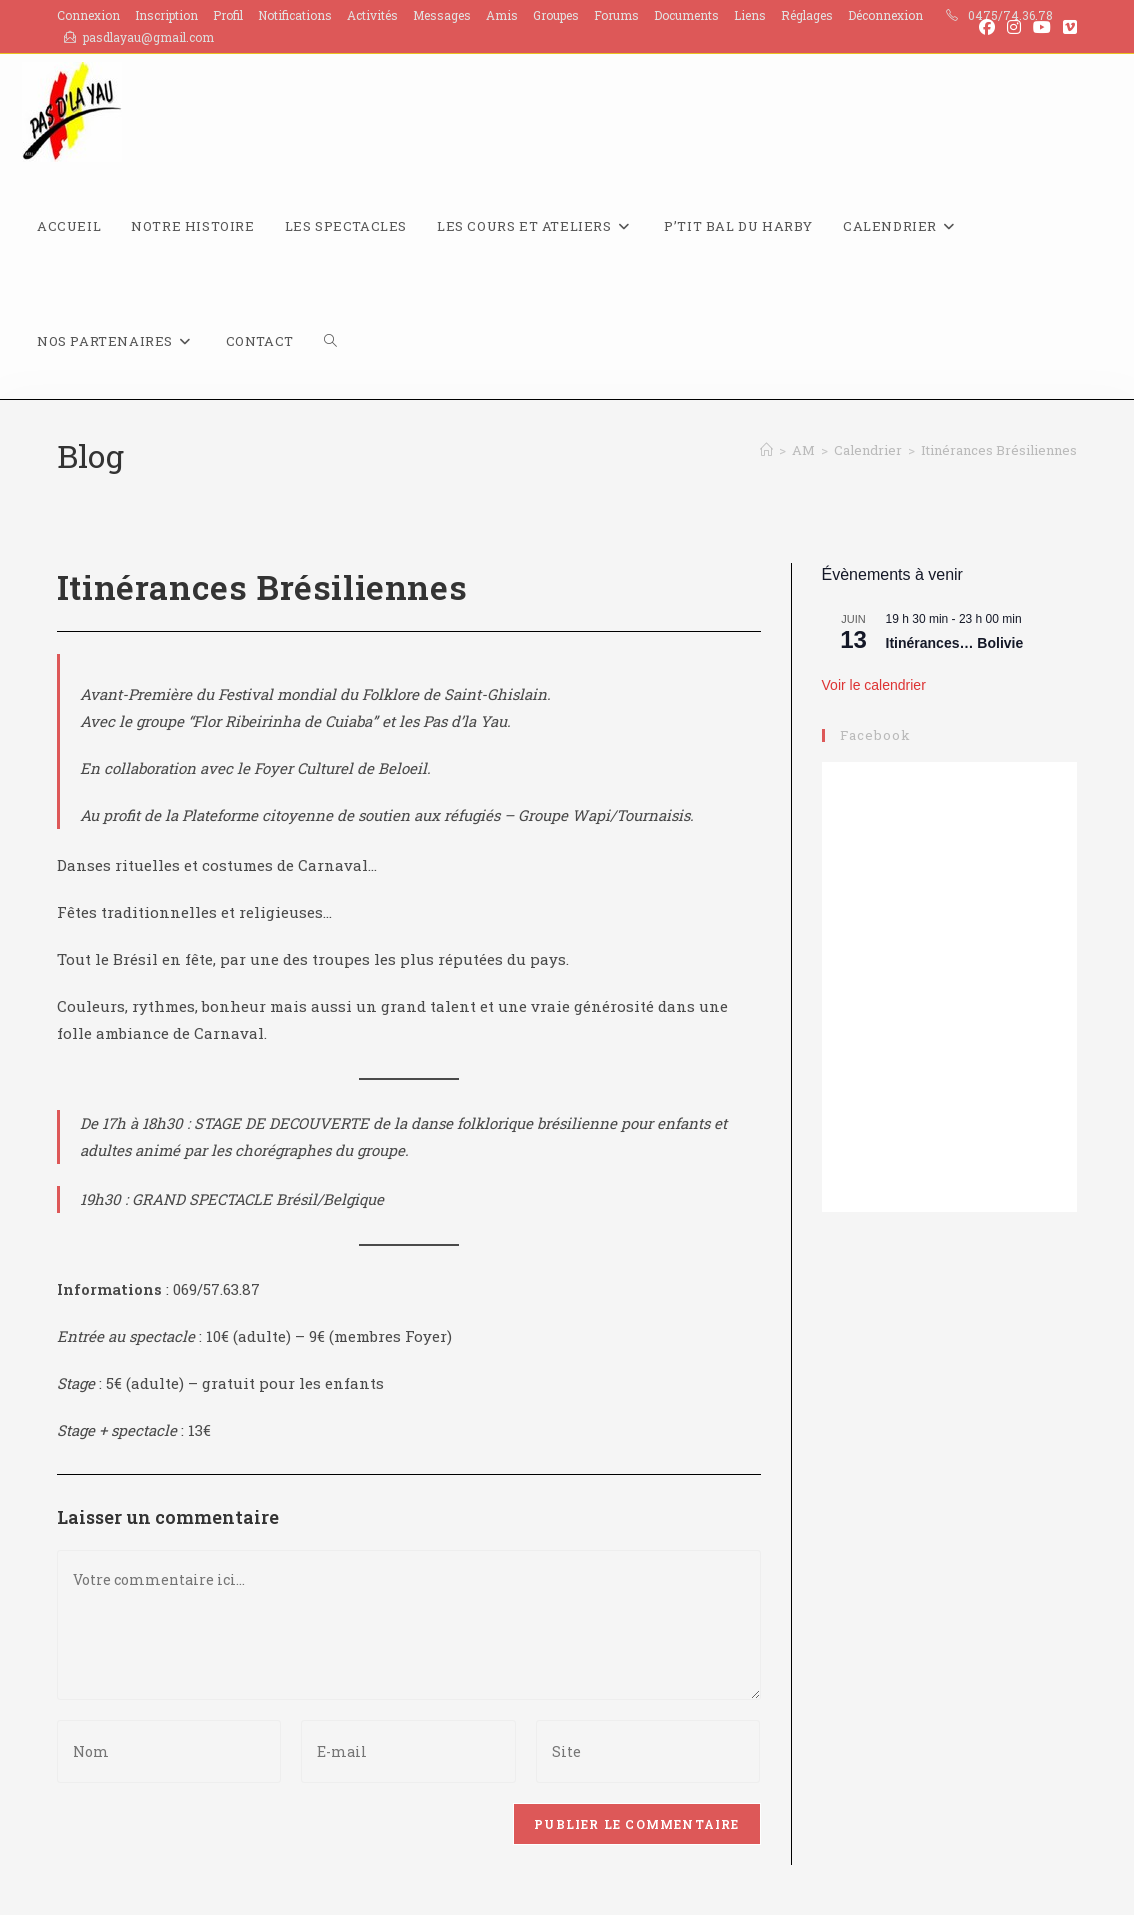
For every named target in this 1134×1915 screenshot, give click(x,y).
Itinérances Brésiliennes (999, 450)
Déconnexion (885, 15)
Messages (442, 15)
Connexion (88, 15)
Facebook (875, 735)
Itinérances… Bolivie (955, 643)
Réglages (807, 15)
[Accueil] (766, 450)
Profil (228, 15)
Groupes (556, 15)
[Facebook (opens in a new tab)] (987, 27)
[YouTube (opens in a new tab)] (1042, 27)
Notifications (295, 15)
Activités (372, 15)
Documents (686, 15)
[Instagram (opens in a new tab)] (1014, 27)
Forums (616, 15)
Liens (750, 15)
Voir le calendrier (874, 685)
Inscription (166, 15)
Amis (502, 15)
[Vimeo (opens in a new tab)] (1067, 27)
